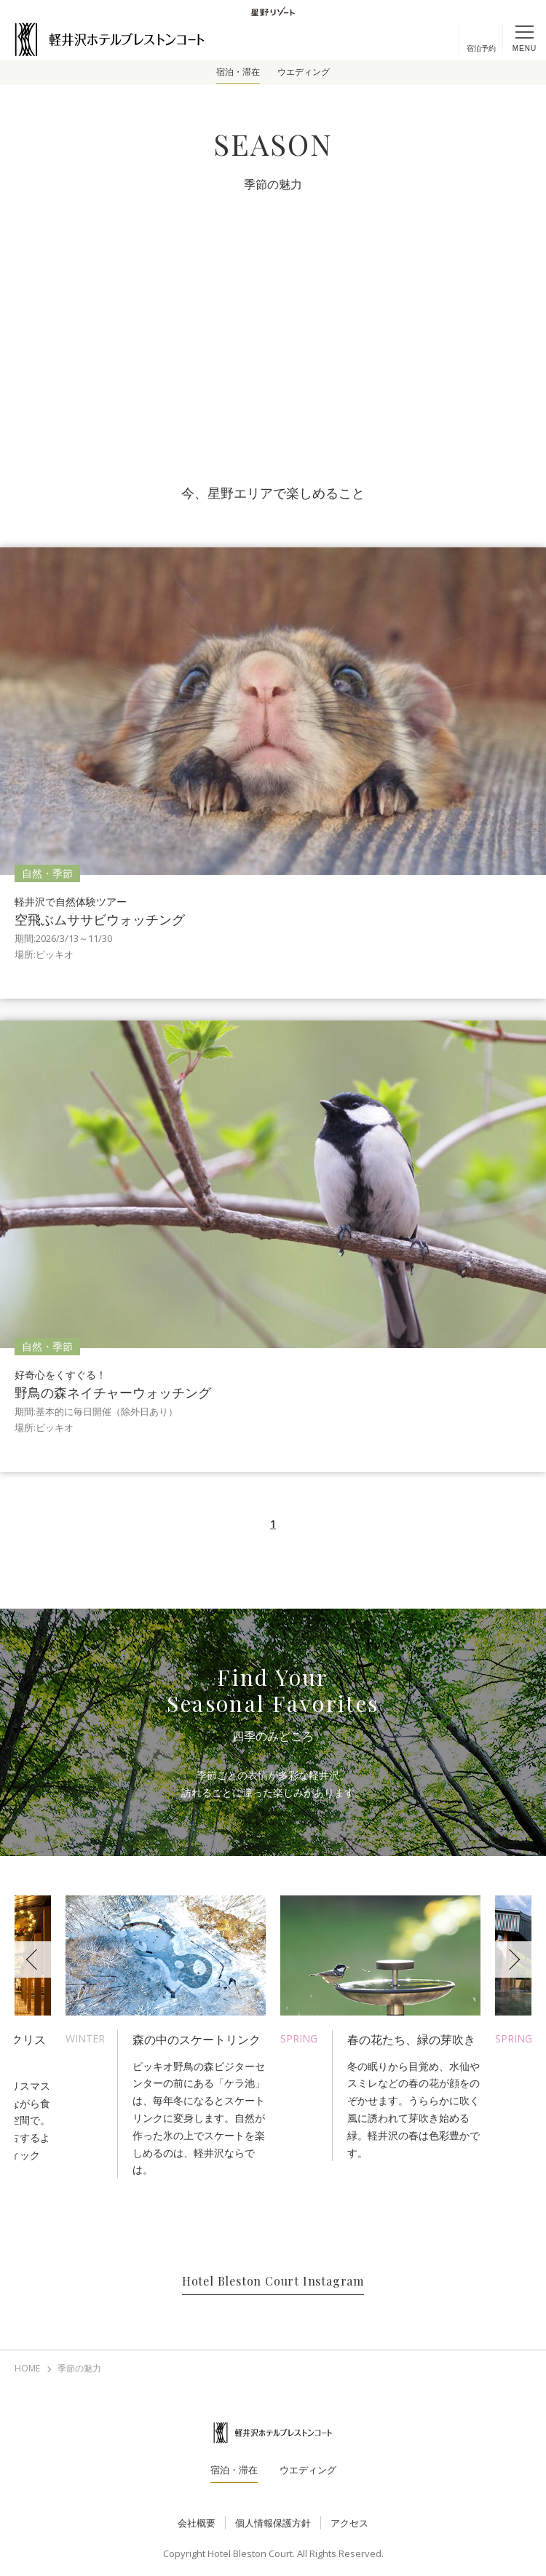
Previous (33, 1959)
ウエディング (303, 72)
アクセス (349, 2522)
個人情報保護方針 (273, 2522)
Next (513, 1959)
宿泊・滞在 (238, 72)
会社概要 (196, 2522)
